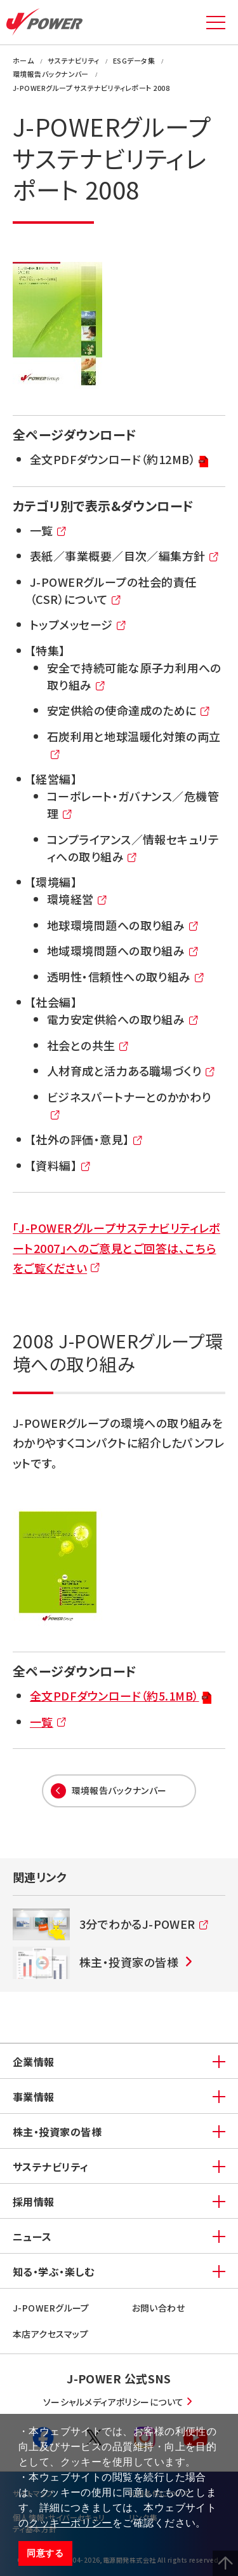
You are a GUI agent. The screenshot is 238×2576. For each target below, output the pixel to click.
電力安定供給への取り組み (123, 1020)
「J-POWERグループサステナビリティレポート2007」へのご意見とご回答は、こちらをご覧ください (116, 1247)
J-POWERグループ (51, 2307)
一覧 (48, 531)
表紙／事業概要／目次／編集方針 (125, 556)
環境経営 (77, 900)
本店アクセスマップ (50, 2333)
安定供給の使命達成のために (129, 711)
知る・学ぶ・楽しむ (53, 2271)
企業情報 (34, 2061)
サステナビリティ (51, 2166)
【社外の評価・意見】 (86, 1140)
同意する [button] (45, 2553)
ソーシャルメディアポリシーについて (113, 2401)
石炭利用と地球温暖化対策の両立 (134, 746)
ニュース (32, 2236)
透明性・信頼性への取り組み (126, 977)
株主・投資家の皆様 (57, 2131)
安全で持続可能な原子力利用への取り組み (134, 677)
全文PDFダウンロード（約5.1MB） (120, 1695)
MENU (216, 22)
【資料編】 (60, 1166)
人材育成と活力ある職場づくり (131, 1071)
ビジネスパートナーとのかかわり (129, 1106)
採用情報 (34, 2201)
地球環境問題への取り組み (123, 926)
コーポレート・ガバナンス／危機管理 (133, 805)
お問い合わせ (158, 2307)
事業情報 (34, 2096)
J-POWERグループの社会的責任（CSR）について (113, 591)
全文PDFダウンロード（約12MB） (119, 460)
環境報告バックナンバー (119, 1790)
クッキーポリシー (70, 2523)
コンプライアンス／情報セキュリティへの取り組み (132, 849)
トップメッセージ (78, 625)
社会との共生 (88, 1046)
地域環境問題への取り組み (123, 951)
